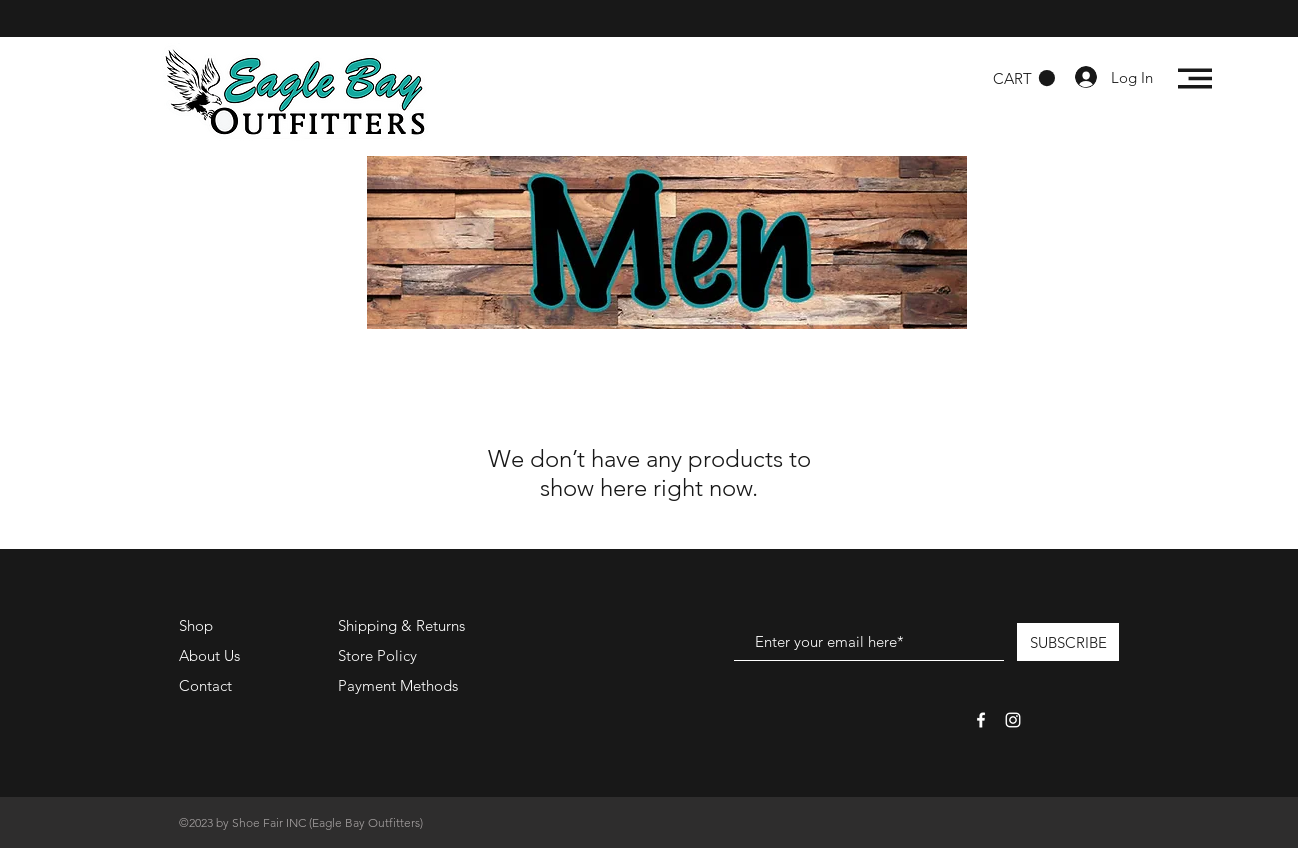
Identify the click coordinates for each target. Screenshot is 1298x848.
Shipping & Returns (401, 625)
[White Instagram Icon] (1013, 720)
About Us (209, 655)
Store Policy (377, 655)
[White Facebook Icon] (981, 720)
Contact (205, 685)
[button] (1024, 78)
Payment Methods (400, 685)
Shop (196, 625)
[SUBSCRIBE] (1068, 642)
